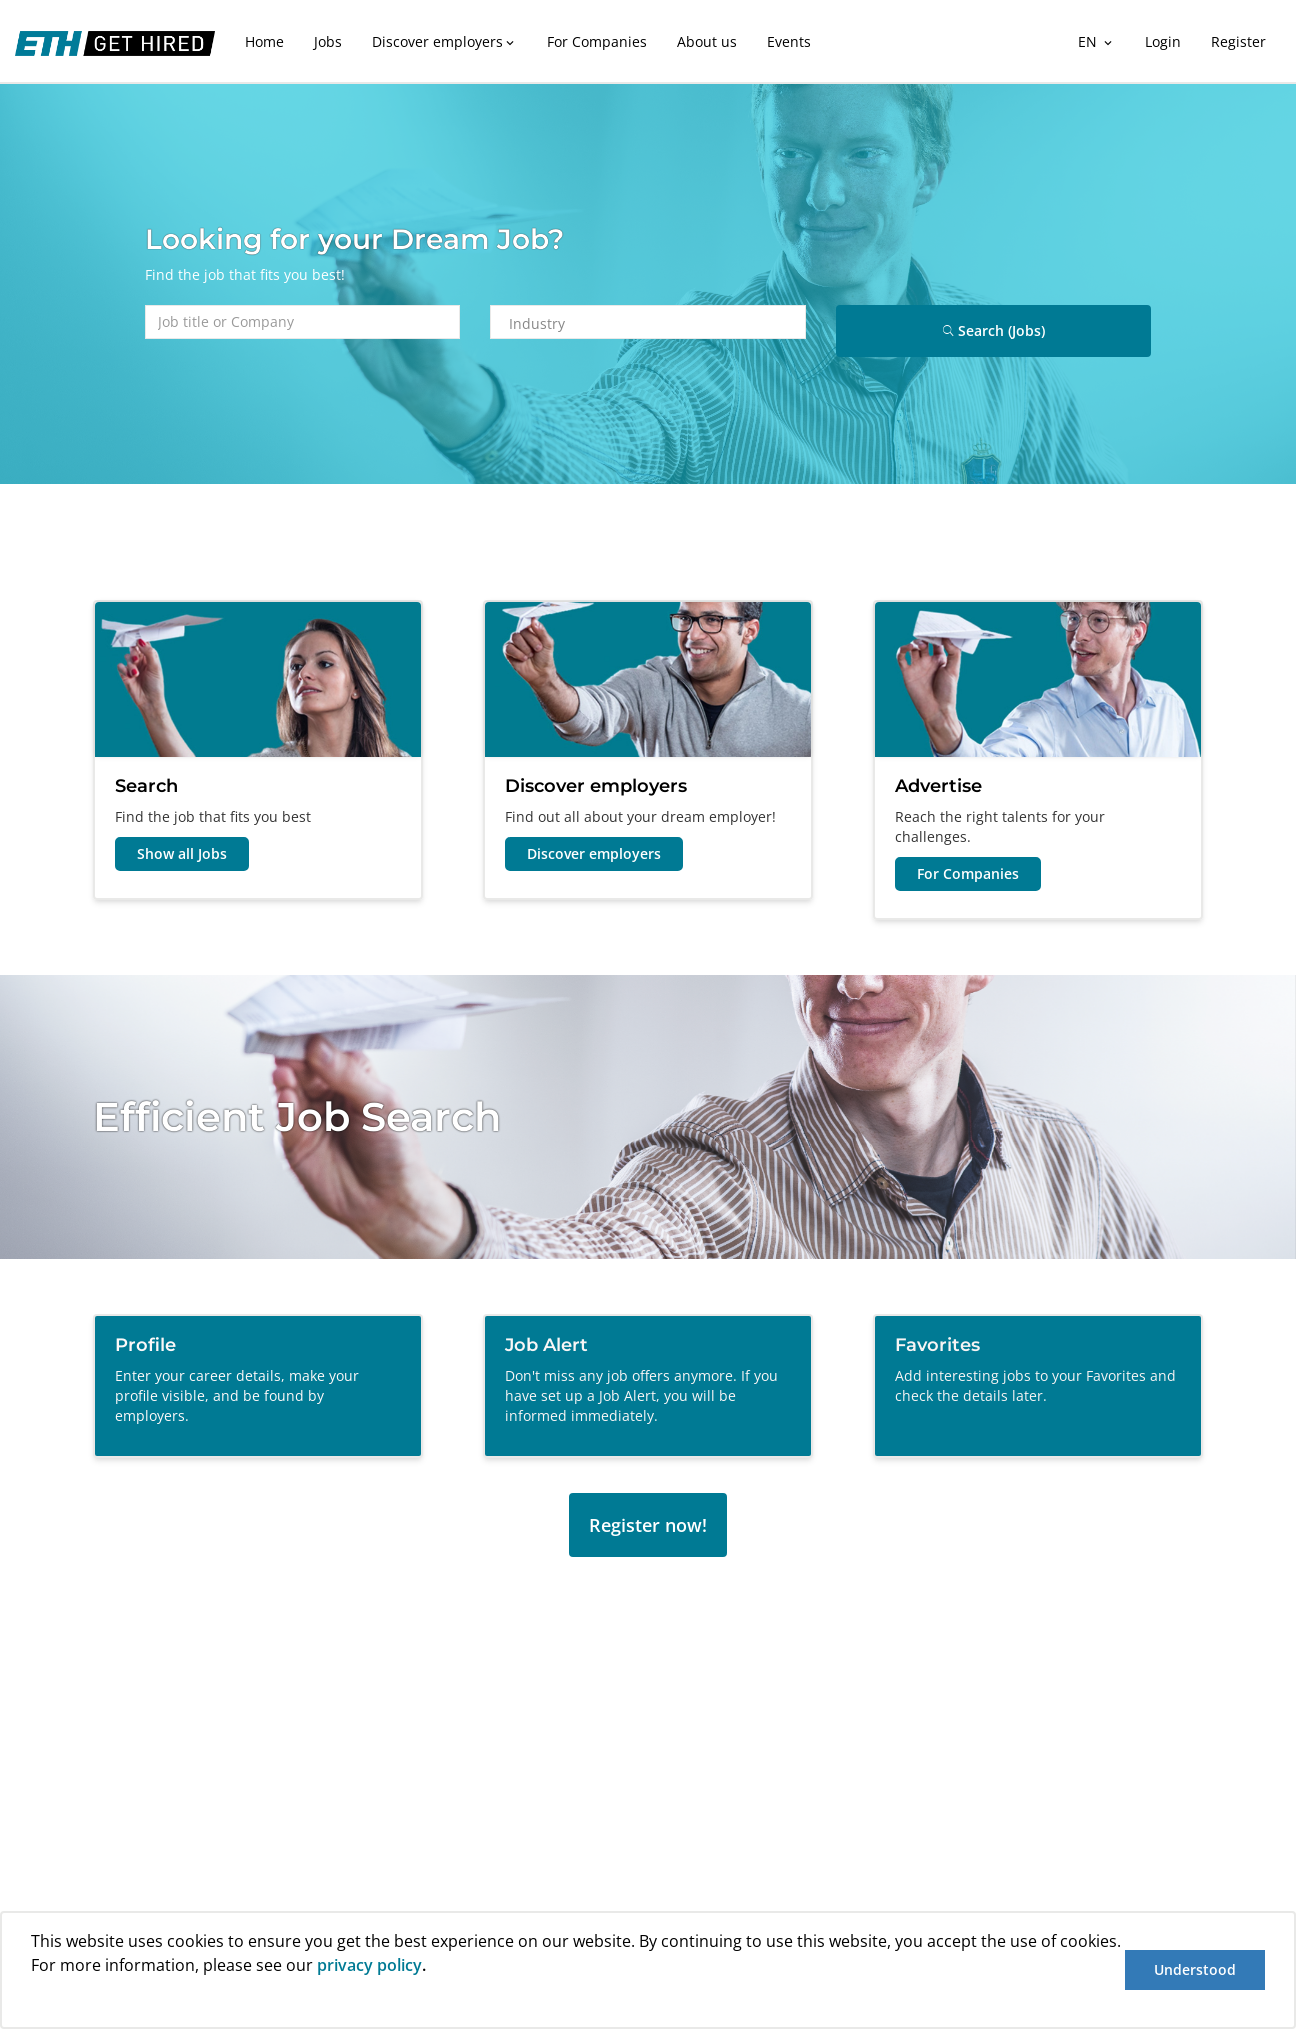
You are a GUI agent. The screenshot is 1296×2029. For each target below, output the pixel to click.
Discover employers (444, 41)
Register (1238, 41)
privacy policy (369, 1965)
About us (707, 41)
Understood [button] (1195, 1969)
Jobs (328, 41)
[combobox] (656, 323)
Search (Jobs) (994, 330)
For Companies (597, 41)
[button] (34, 2002)
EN (1096, 41)
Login (1163, 41)
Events (789, 41)
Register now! (648, 1525)
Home (264, 41)
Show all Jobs (182, 853)
